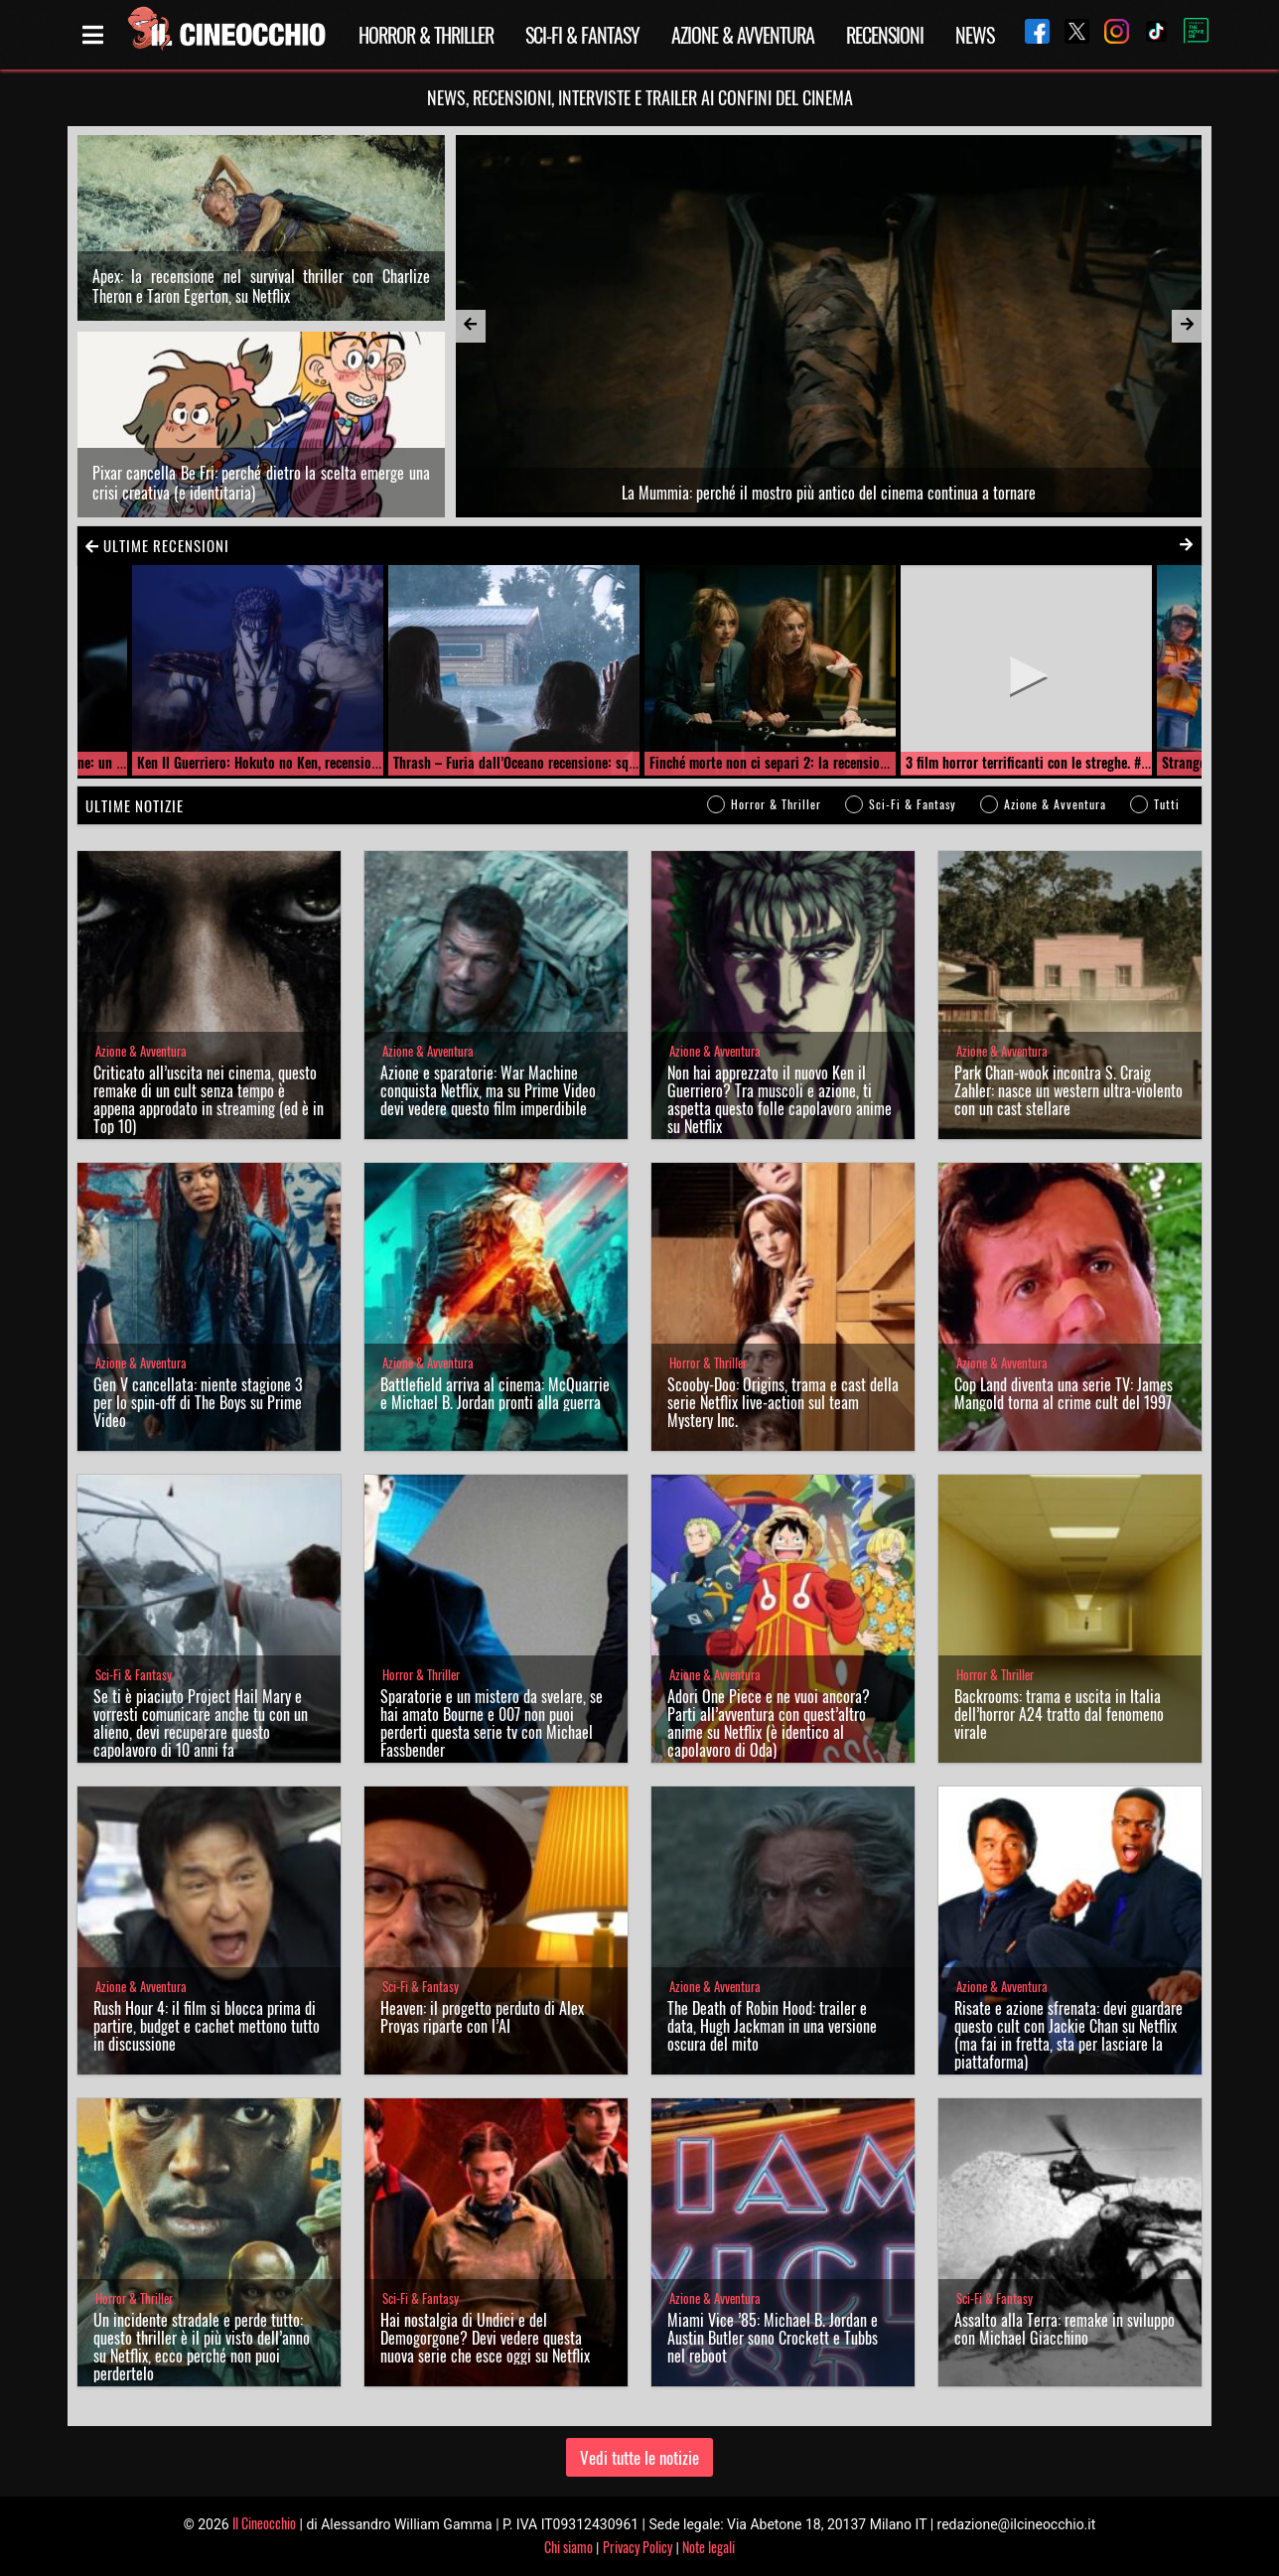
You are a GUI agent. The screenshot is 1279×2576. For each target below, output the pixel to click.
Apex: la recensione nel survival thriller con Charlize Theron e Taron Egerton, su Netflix (261, 286)
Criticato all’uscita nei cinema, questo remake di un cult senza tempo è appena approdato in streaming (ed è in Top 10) (208, 1099)
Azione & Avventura (742, 35)
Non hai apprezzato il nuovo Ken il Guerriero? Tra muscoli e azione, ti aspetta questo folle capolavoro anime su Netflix (779, 1099)
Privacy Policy (637, 2546)
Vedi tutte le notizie (639, 2457)
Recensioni (885, 35)
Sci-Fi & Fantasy (582, 35)
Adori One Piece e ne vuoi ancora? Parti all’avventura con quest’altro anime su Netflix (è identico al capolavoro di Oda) (768, 1723)
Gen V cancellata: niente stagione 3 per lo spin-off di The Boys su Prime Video (198, 1402)
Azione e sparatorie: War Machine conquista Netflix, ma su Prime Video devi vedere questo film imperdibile (488, 1090)
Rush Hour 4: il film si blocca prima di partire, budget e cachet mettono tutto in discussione (206, 2026)
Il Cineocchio (264, 2522)
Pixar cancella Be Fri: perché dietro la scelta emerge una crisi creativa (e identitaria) (261, 482)
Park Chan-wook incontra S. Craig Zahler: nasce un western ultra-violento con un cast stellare (1068, 1090)
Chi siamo (568, 2546)
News (974, 35)
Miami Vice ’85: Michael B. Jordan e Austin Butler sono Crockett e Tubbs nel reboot (772, 2337)
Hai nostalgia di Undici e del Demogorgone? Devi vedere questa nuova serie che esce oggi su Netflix (485, 2337)
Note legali (708, 2546)
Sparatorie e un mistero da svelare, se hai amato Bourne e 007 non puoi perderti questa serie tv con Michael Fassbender (491, 1723)
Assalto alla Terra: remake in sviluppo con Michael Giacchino (1064, 2329)
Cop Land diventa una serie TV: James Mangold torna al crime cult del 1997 (1063, 1393)
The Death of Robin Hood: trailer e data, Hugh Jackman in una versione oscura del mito (772, 2026)
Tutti (1167, 803)
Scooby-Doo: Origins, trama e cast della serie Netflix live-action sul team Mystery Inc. (783, 1402)
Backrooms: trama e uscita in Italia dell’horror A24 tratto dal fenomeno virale (1059, 1714)
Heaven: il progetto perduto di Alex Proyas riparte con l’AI (482, 2017)
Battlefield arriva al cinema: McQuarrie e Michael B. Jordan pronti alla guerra (495, 1393)
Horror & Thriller (426, 35)
